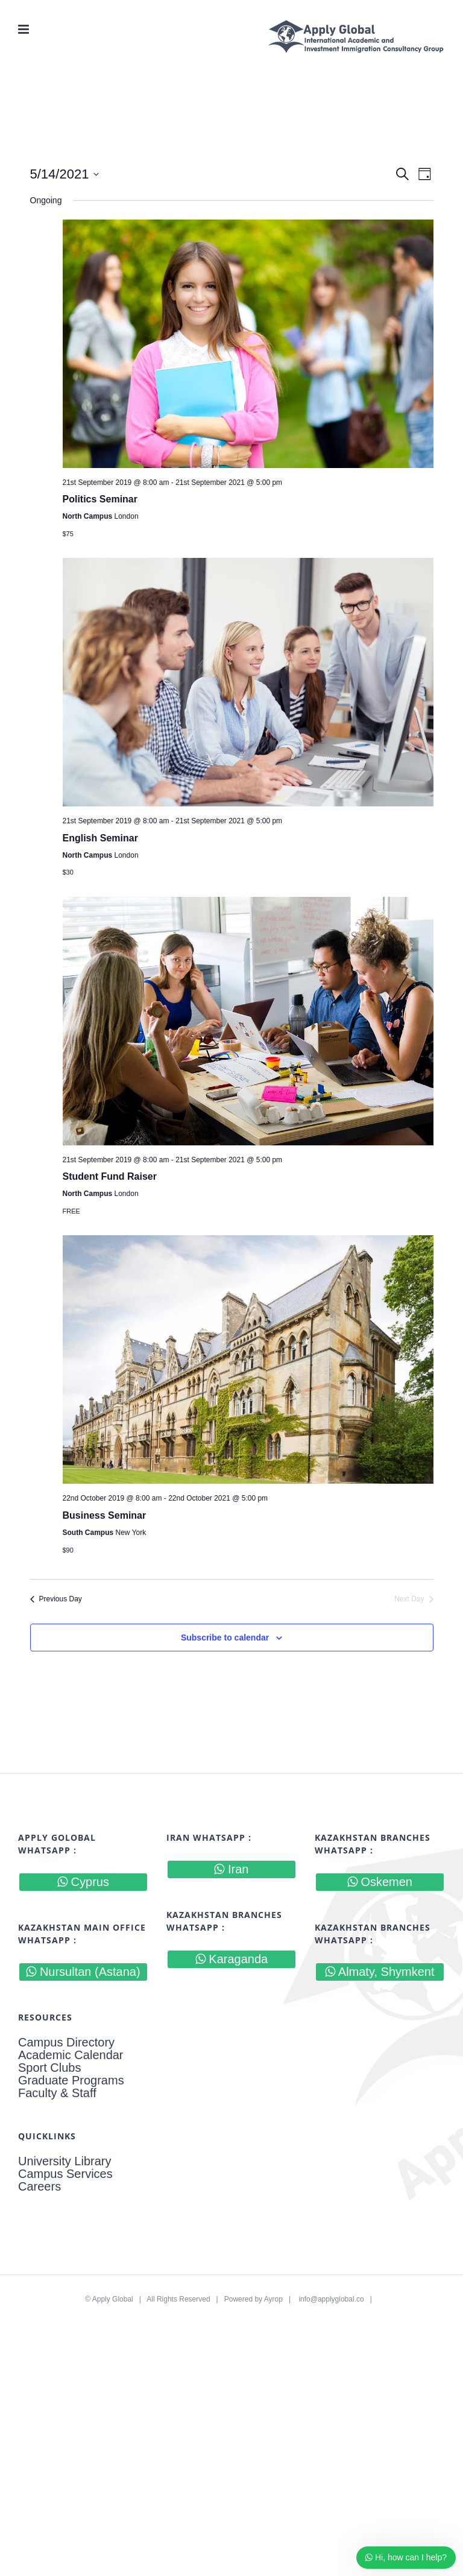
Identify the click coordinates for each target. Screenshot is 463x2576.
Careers (39, 2186)
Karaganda (231, 1959)
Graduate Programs (71, 2080)
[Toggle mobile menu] (24, 29)
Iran (231, 1869)
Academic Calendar (71, 2055)
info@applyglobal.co (331, 2299)
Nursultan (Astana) (83, 1971)
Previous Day (56, 1599)
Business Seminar (104, 1515)
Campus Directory (66, 2042)
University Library (64, 2161)
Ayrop (273, 2299)
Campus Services (65, 2174)
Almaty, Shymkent (379, 1971)
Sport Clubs (49, 2068)
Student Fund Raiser (110, 1176)
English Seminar (100, 838)
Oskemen (379, 1881)
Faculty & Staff (57, 2093)
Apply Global (112, 2299)
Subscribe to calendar (225, 1637)
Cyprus (83, 1881)
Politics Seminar (100, 499)
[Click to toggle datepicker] (64, 174)
